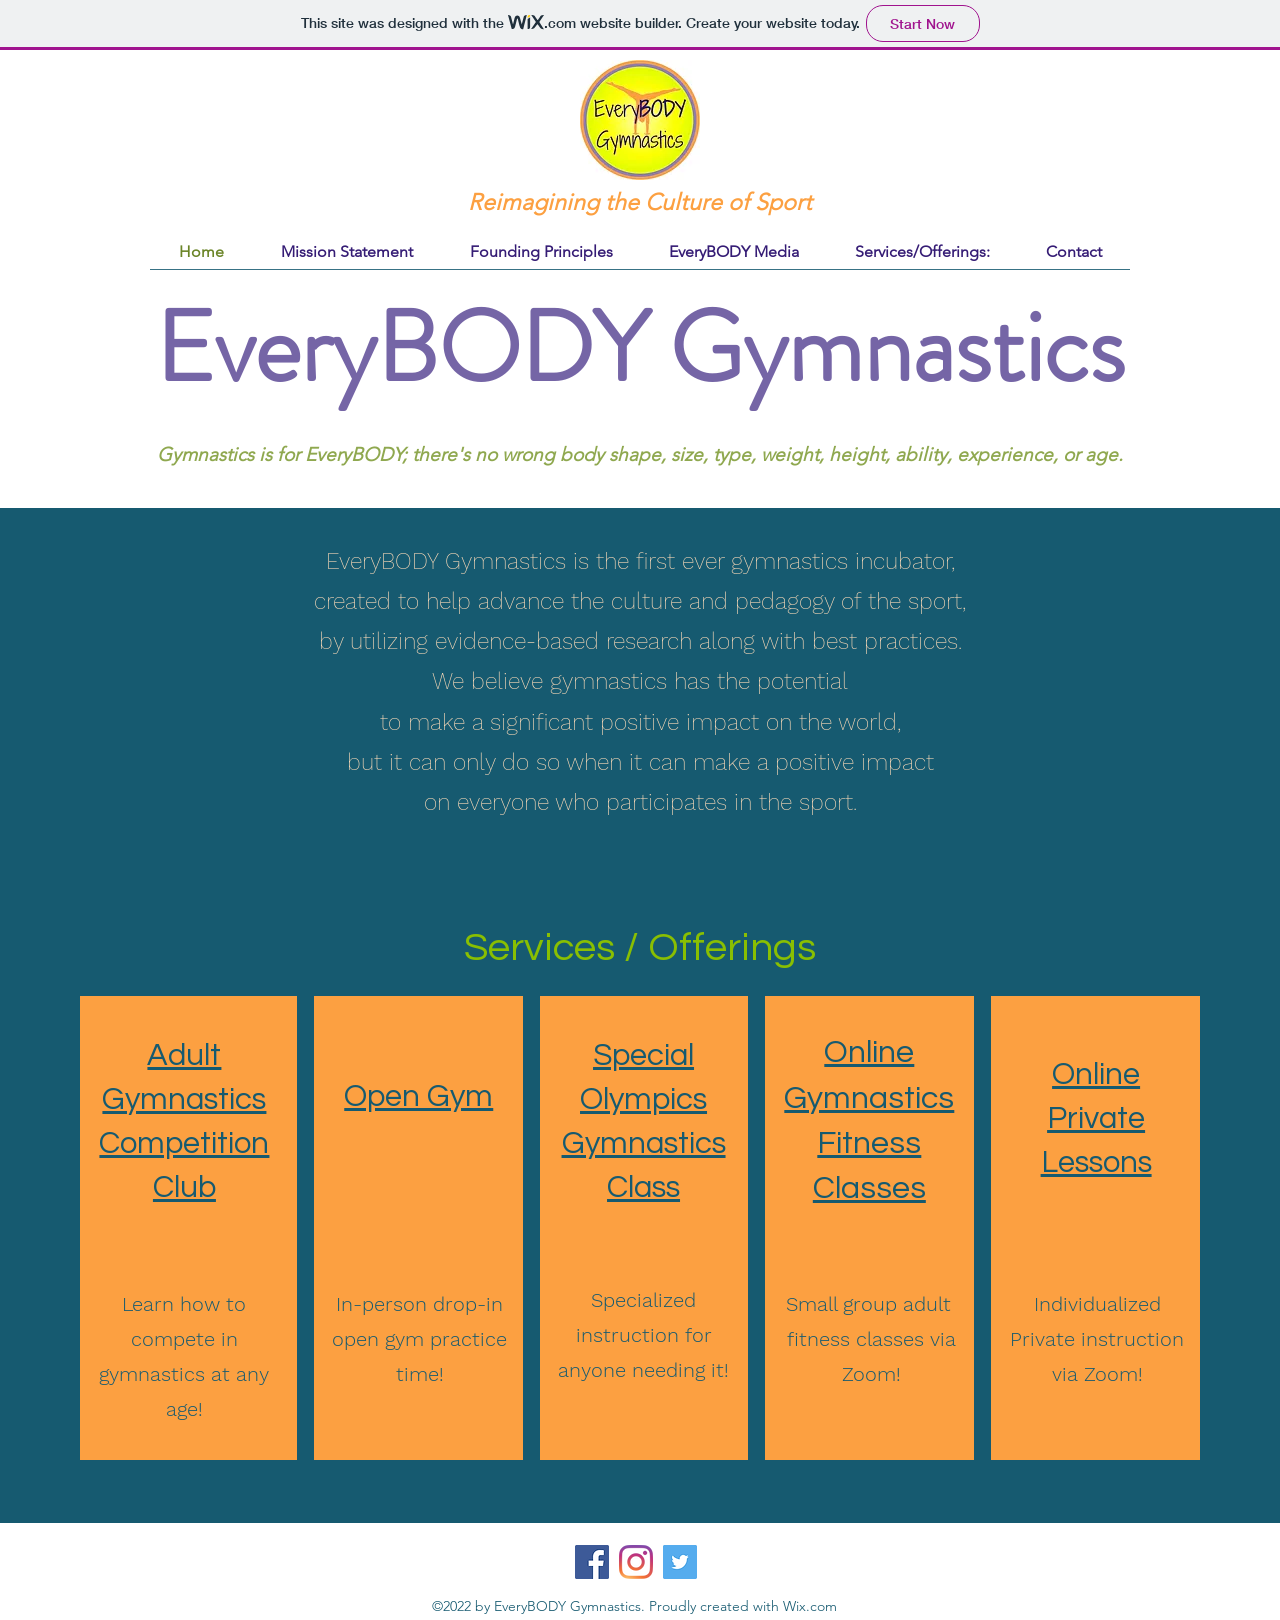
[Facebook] (592, 1562)
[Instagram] (636, 1562)
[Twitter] (680, 1562)
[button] (922, 251)
